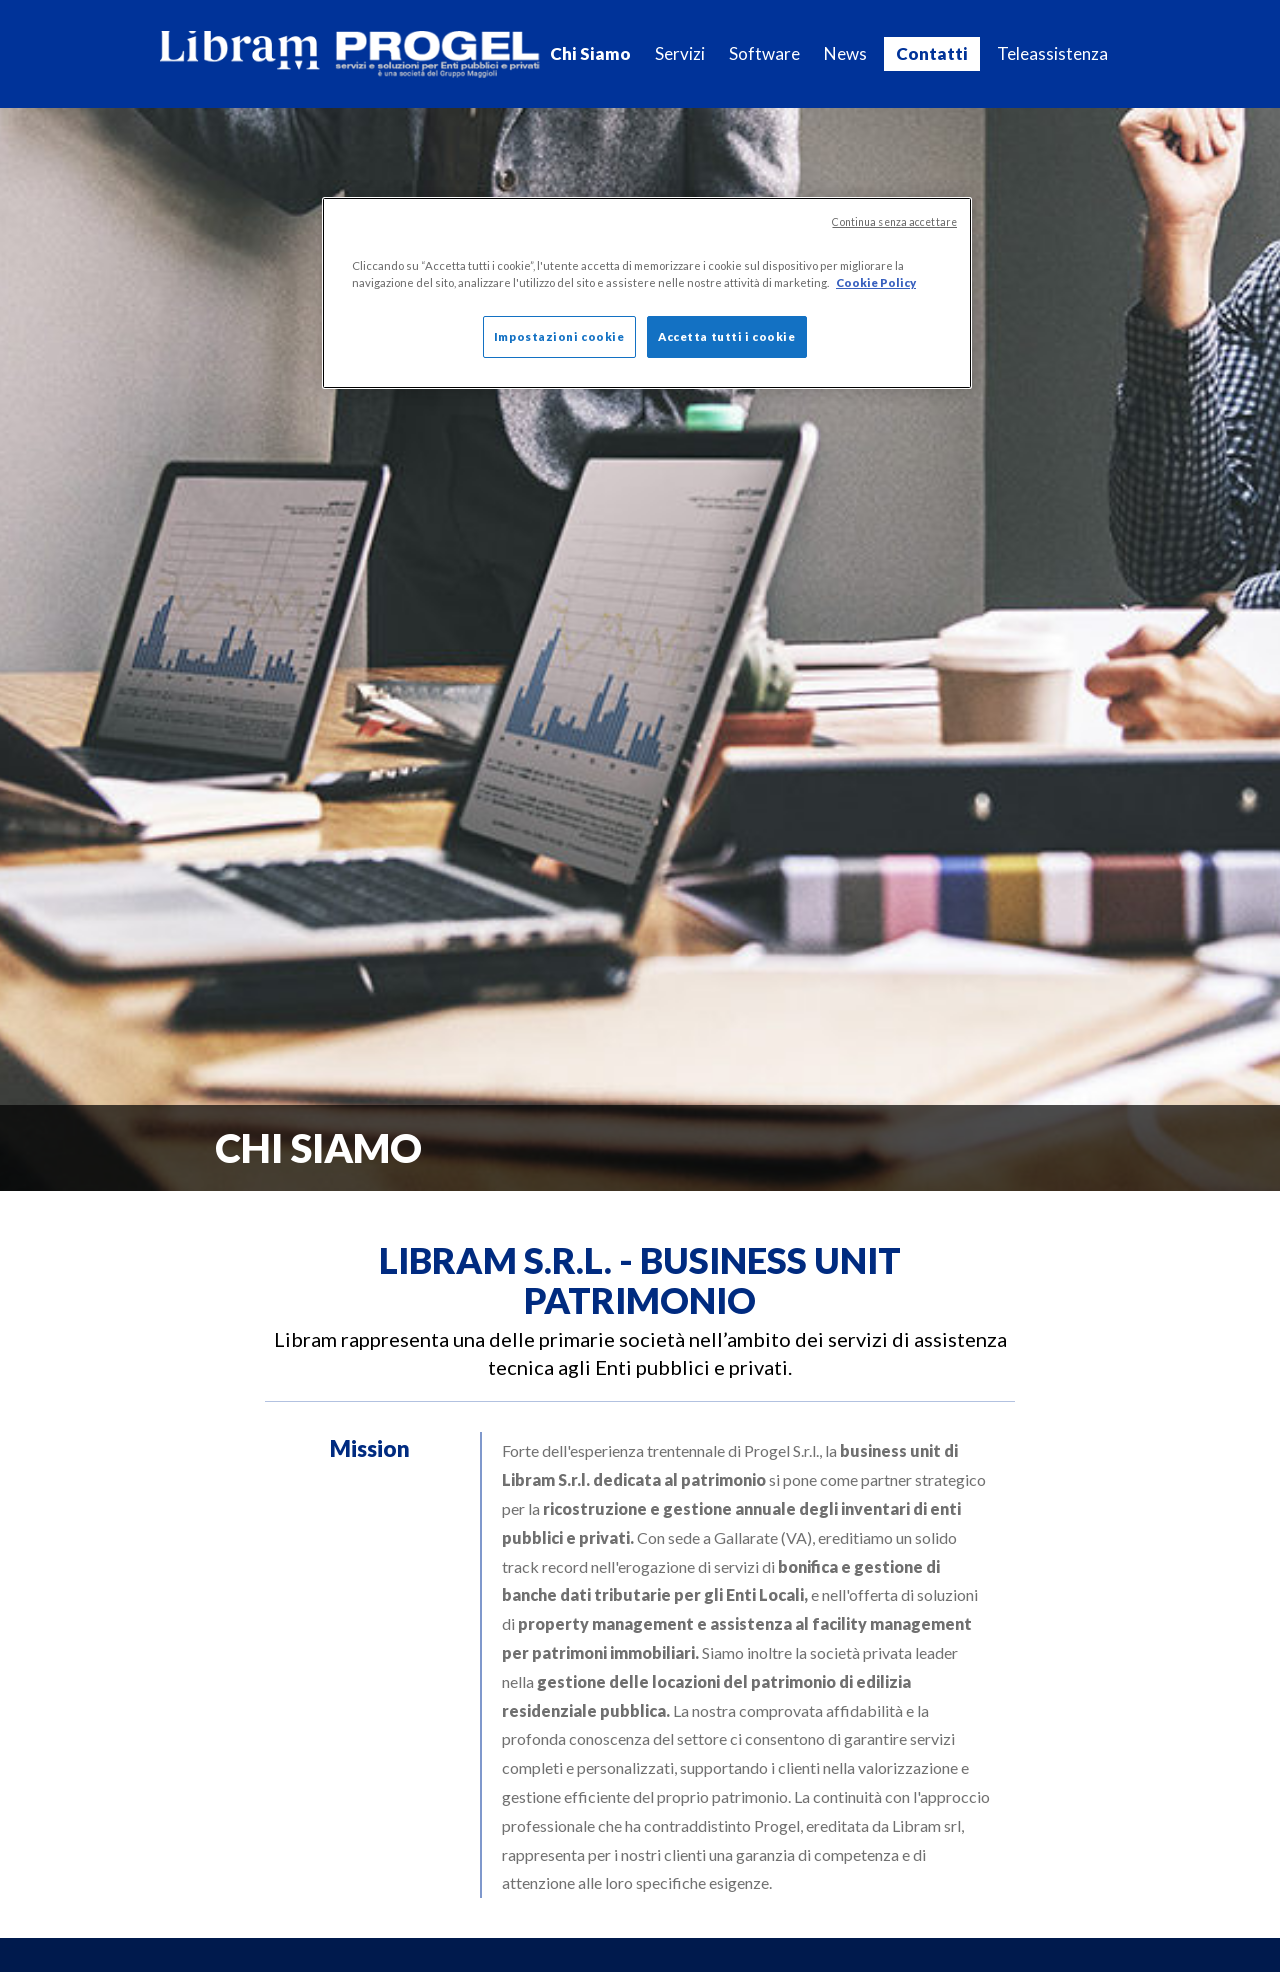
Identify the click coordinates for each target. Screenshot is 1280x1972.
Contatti (932, 53)
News (845, 53)
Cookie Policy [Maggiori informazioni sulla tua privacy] (876, 282)
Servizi (680, 53)
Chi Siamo (590, 53)
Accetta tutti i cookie (727, 336)
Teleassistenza (1052, 53)
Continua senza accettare (894, 222)
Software (764, 53)
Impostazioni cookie (559, 336)
